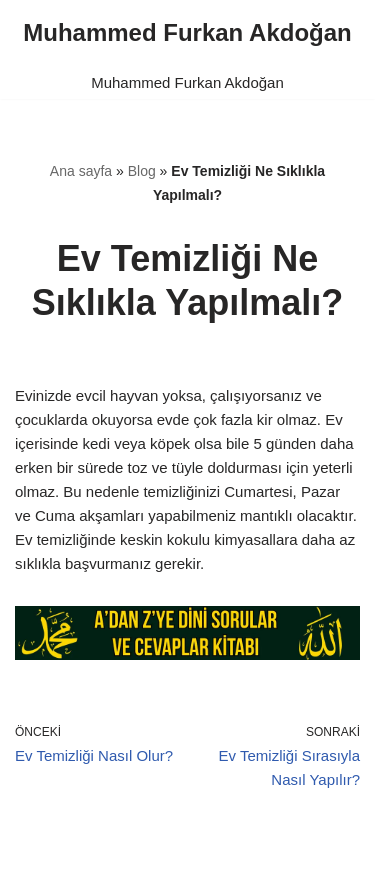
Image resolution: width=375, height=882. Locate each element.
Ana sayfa (81, 171)
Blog (142, 171)
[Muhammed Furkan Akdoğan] (187, 33)
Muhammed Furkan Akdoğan (187, 82)
